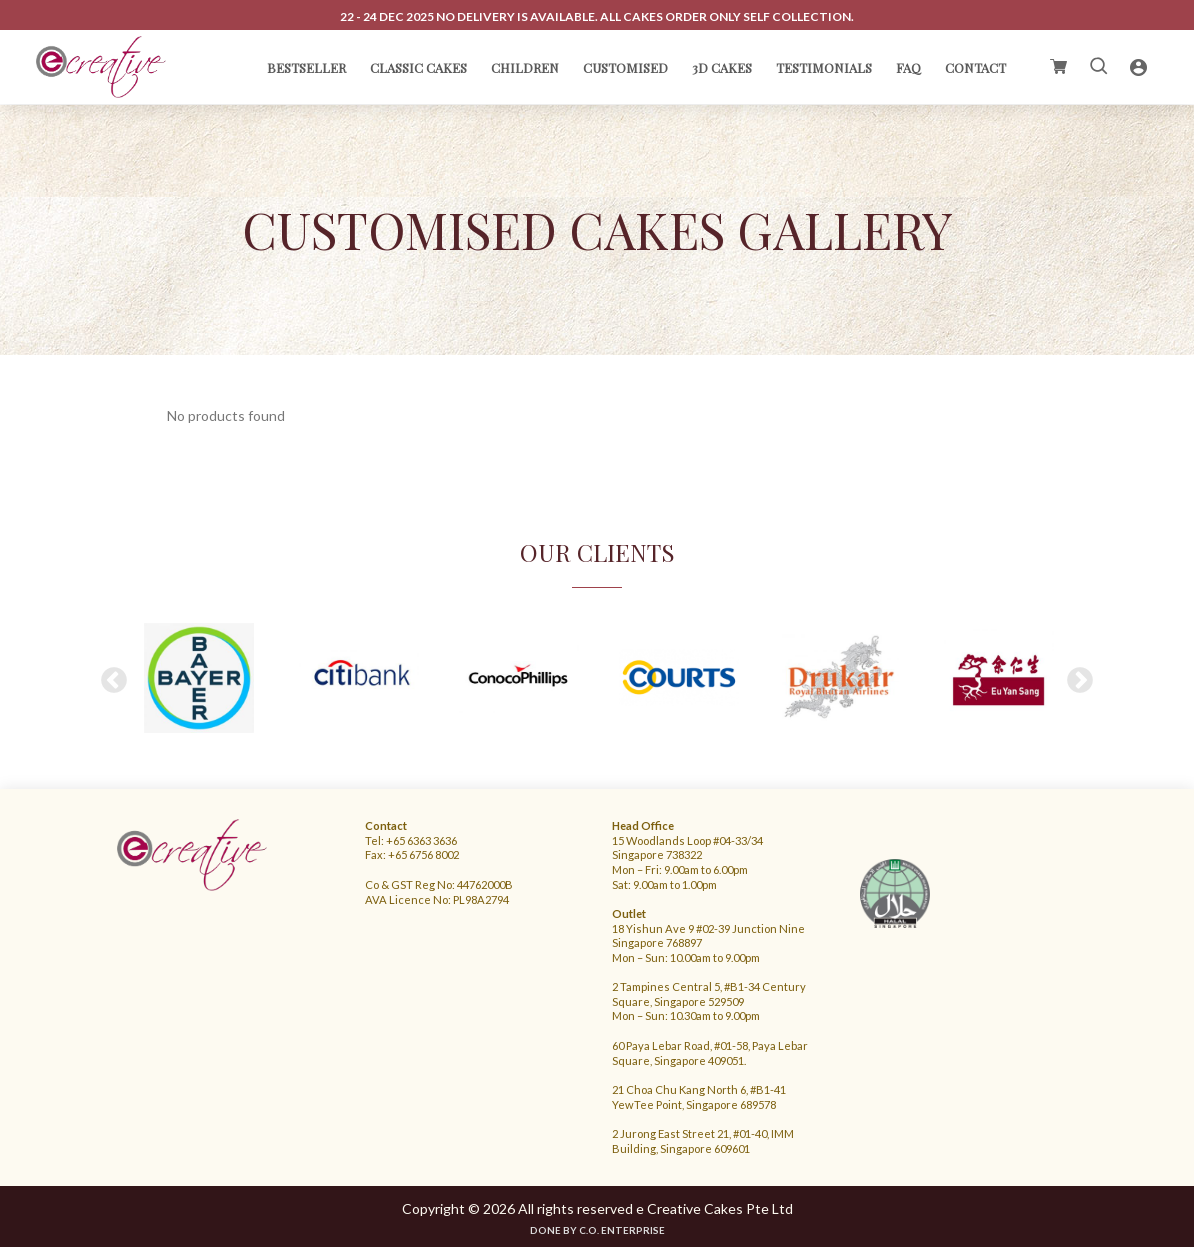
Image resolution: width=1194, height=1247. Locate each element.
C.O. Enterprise (622, 1229)
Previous (114, 680)
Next (1080, 680)
